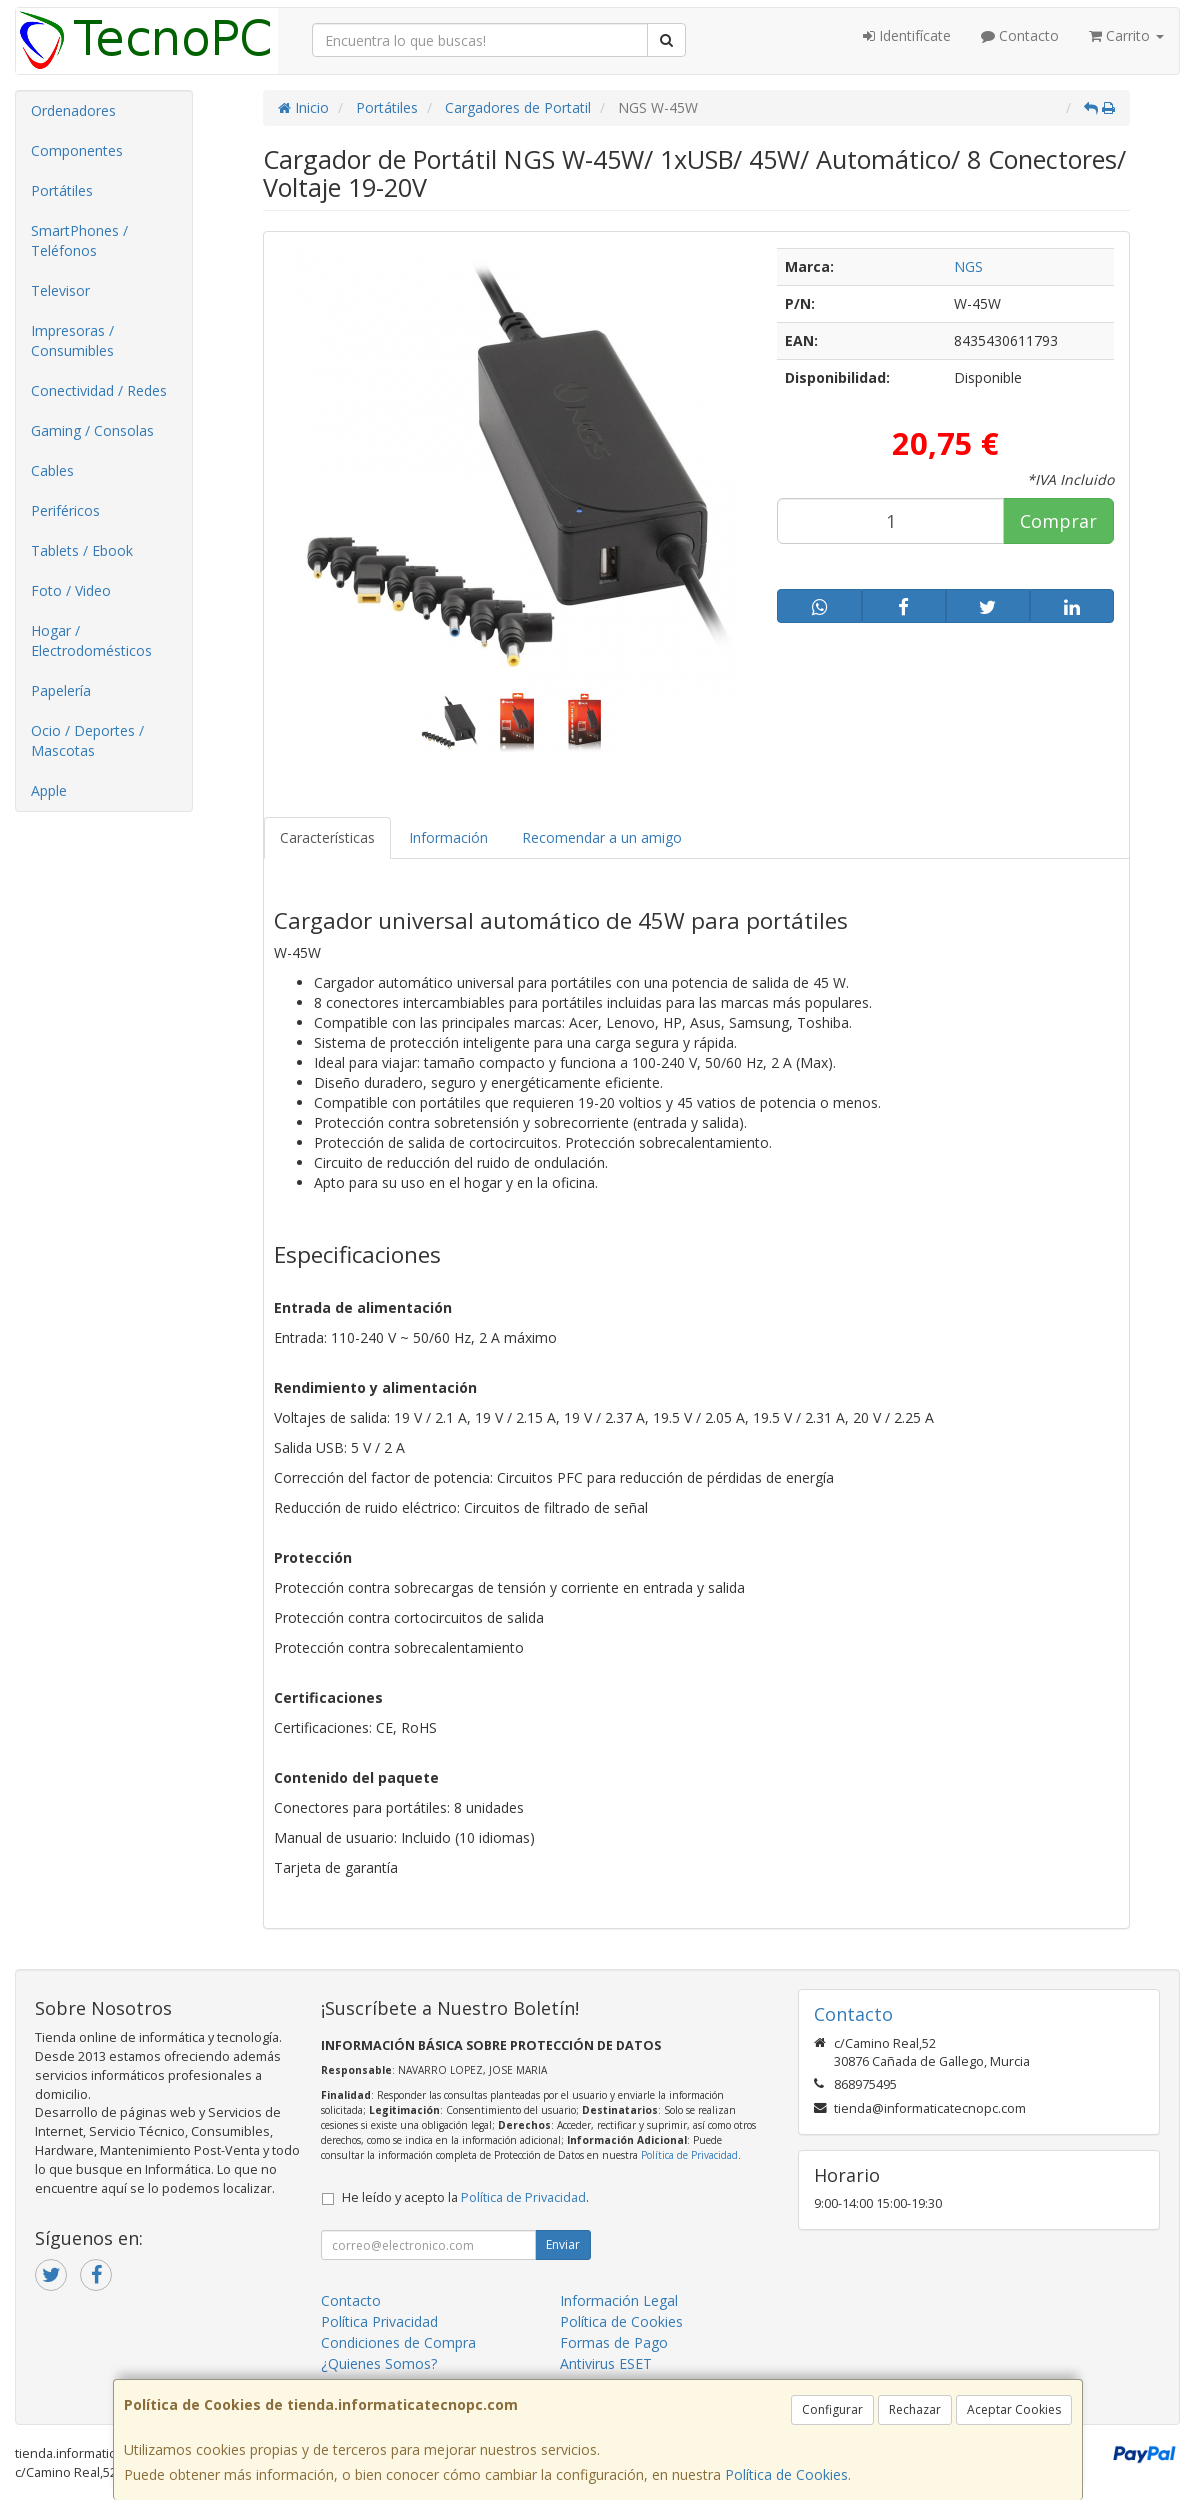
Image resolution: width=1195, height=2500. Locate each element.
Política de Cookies (786, 2474)
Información (448, 837)
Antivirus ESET (606, 2363)
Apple (49, 790)
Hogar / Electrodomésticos (91, 640)
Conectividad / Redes (99, 390)
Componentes (77, 150)
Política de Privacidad (689, 2155)
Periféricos (65, 510)
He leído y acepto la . (465, 2197)
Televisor (60, 290)
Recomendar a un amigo (602, 837)
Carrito (1126, 35)
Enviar (563, 2244)
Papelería (61, 690)
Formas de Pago (614, 2342)
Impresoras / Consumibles (72, 340)
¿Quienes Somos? (379, 2363)
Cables (52, 470)
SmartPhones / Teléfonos (79, 240)
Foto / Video (71, 590)
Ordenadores (73, 110)
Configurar (832, 2409)
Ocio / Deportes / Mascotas (87, 740)
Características (327, 837)
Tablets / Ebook (82, 550)
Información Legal (619, 2300)
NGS (968, 266)
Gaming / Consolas (92, 430)
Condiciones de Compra (398, 2342)
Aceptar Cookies (1014, 2409)
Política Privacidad (379, 2321)
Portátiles (62, 190)
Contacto (1020, 35)
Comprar (1058, 521)
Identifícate (907, 35)
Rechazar (915, 2409)
